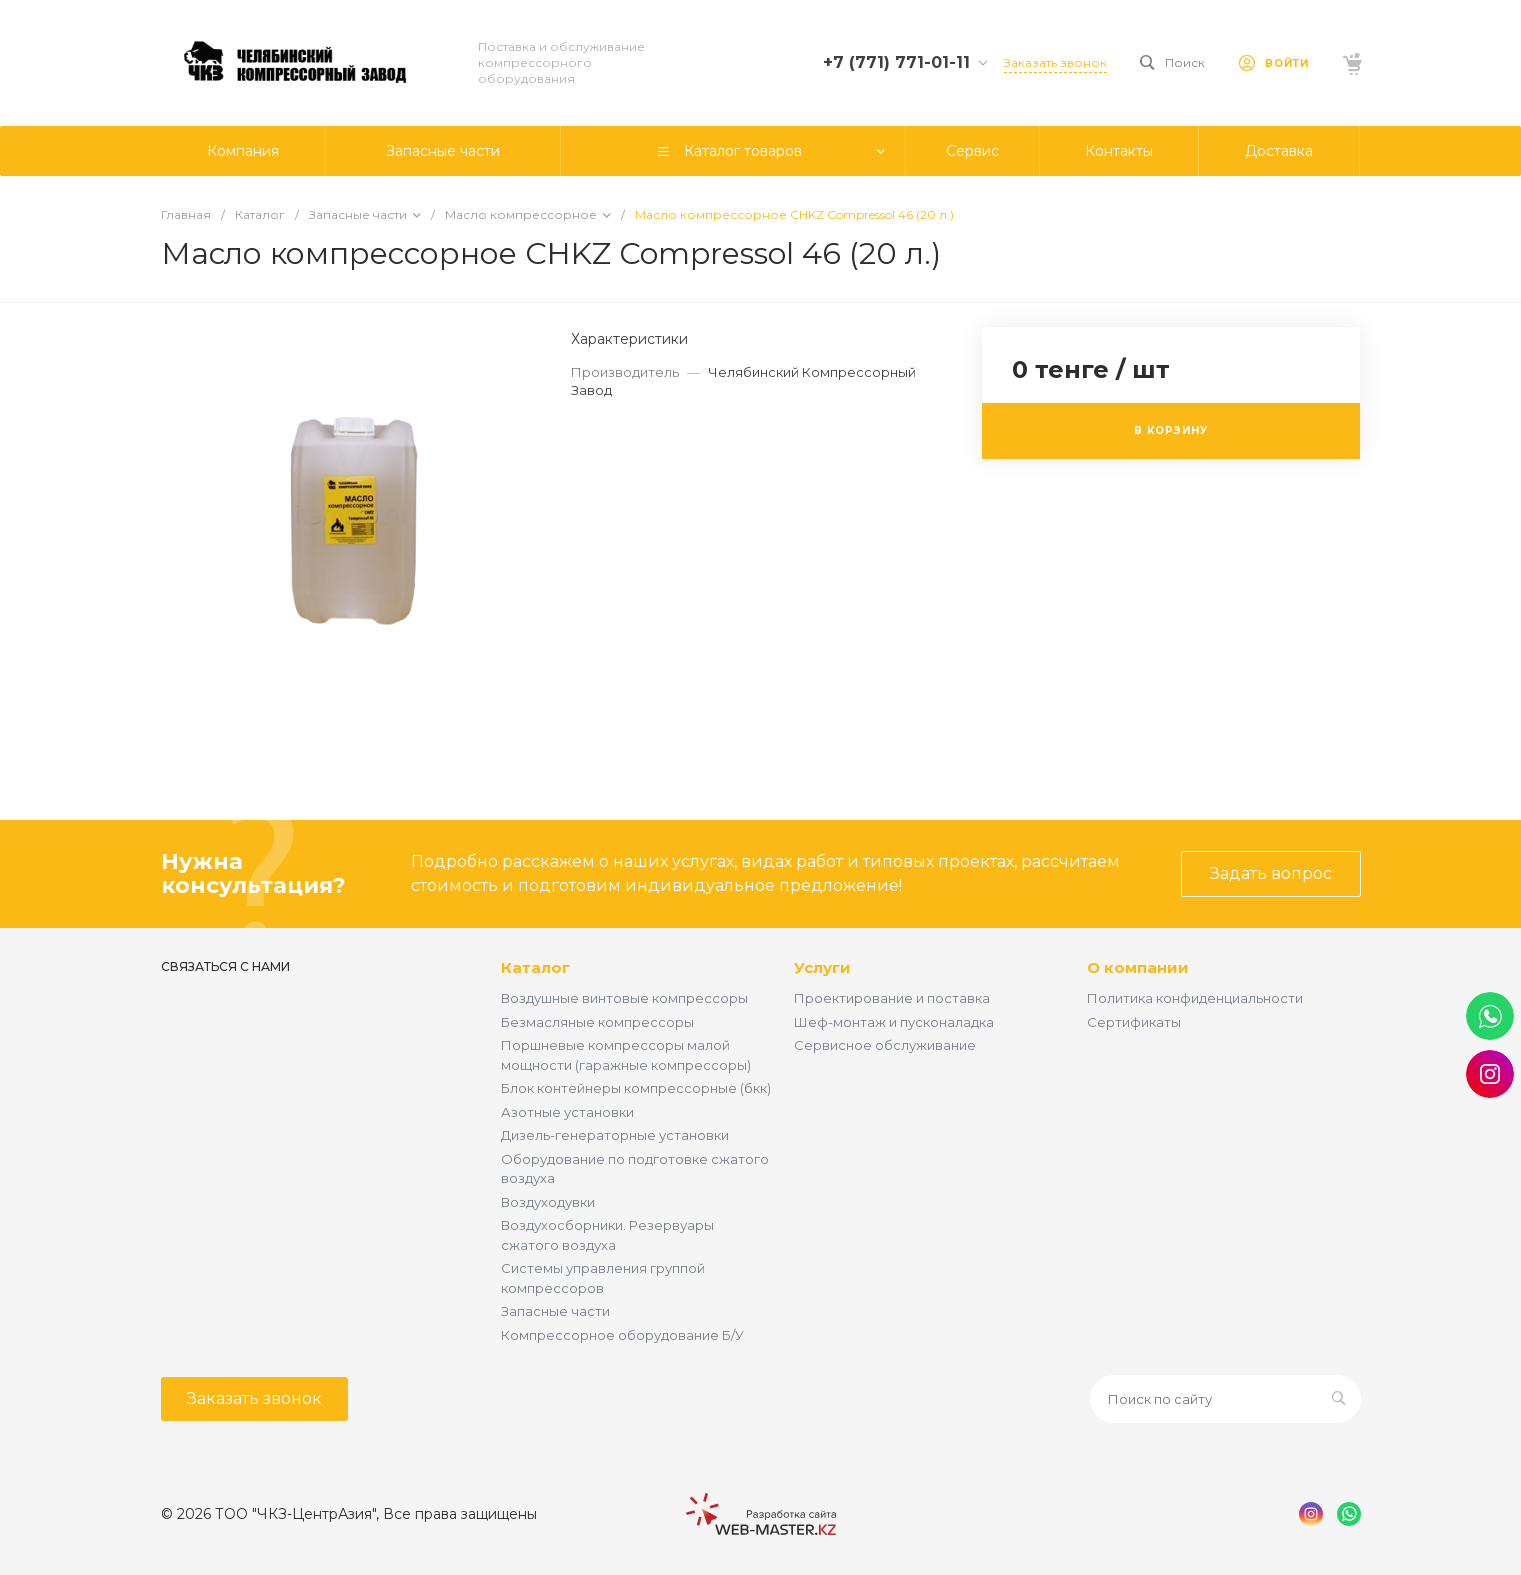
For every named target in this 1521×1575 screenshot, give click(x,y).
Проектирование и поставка (892, 998)
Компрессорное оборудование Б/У (622, 1335)
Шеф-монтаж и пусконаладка (894, 1022)
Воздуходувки (548, 1202)
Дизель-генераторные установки (615, 1135)
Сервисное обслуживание (885, 1045)
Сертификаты (1134, 1022)
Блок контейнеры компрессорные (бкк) (636, 1088)
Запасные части (555, 1311)
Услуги (822, 967)
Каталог (535, 967)
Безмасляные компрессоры (597, 1022)
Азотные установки (567, 1112)
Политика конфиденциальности (1195, 998)
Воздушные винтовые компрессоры (624, 998)
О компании (1138, 967)
